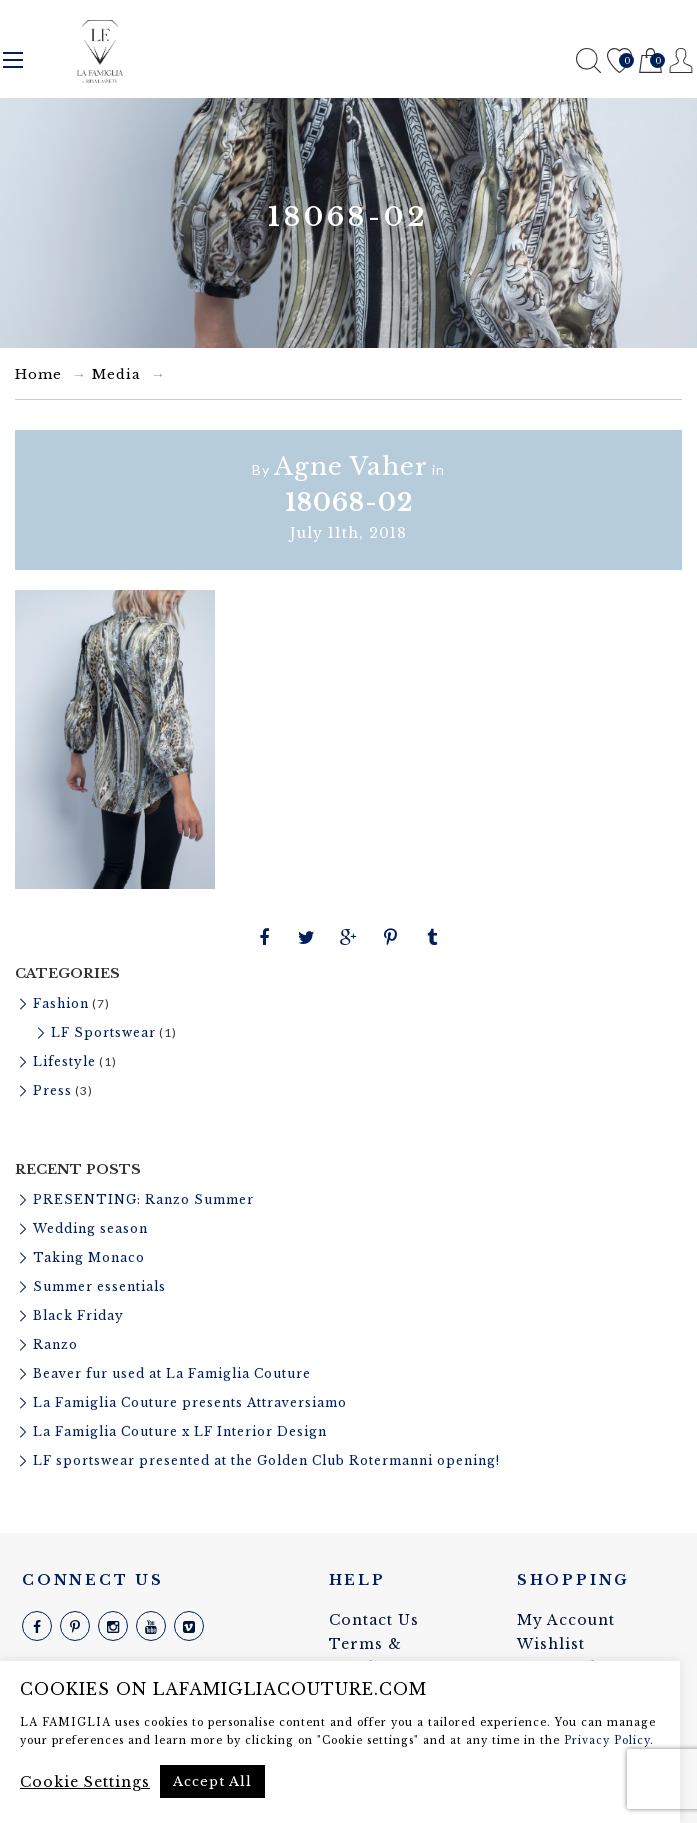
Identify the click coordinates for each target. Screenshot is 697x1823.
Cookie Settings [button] (85, 1782)
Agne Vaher (351, 466)
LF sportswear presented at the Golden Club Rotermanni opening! (266, 1460)
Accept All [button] (212, 1781)
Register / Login (681, 60)
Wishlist (619, 61)
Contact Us (374, 1620)
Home (38, 374)
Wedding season (90, 1228)
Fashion (61, 1003)
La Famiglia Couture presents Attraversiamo (190, 1402)
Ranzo (55, 1344)
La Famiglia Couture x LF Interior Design (180, 1431)
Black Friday (78, 1315)
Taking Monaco (89, 1257)
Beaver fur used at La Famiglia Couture (172, 1373)
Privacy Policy (607, 1740)
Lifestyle (64, 1061)
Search (588, 60)
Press (52, 1090)
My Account (566, 1620)
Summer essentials (99, 1286)
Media (116, 374)
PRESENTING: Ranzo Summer (143, 1199)
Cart (650, 61)
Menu (13, 60)
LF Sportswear (103, 1032)
